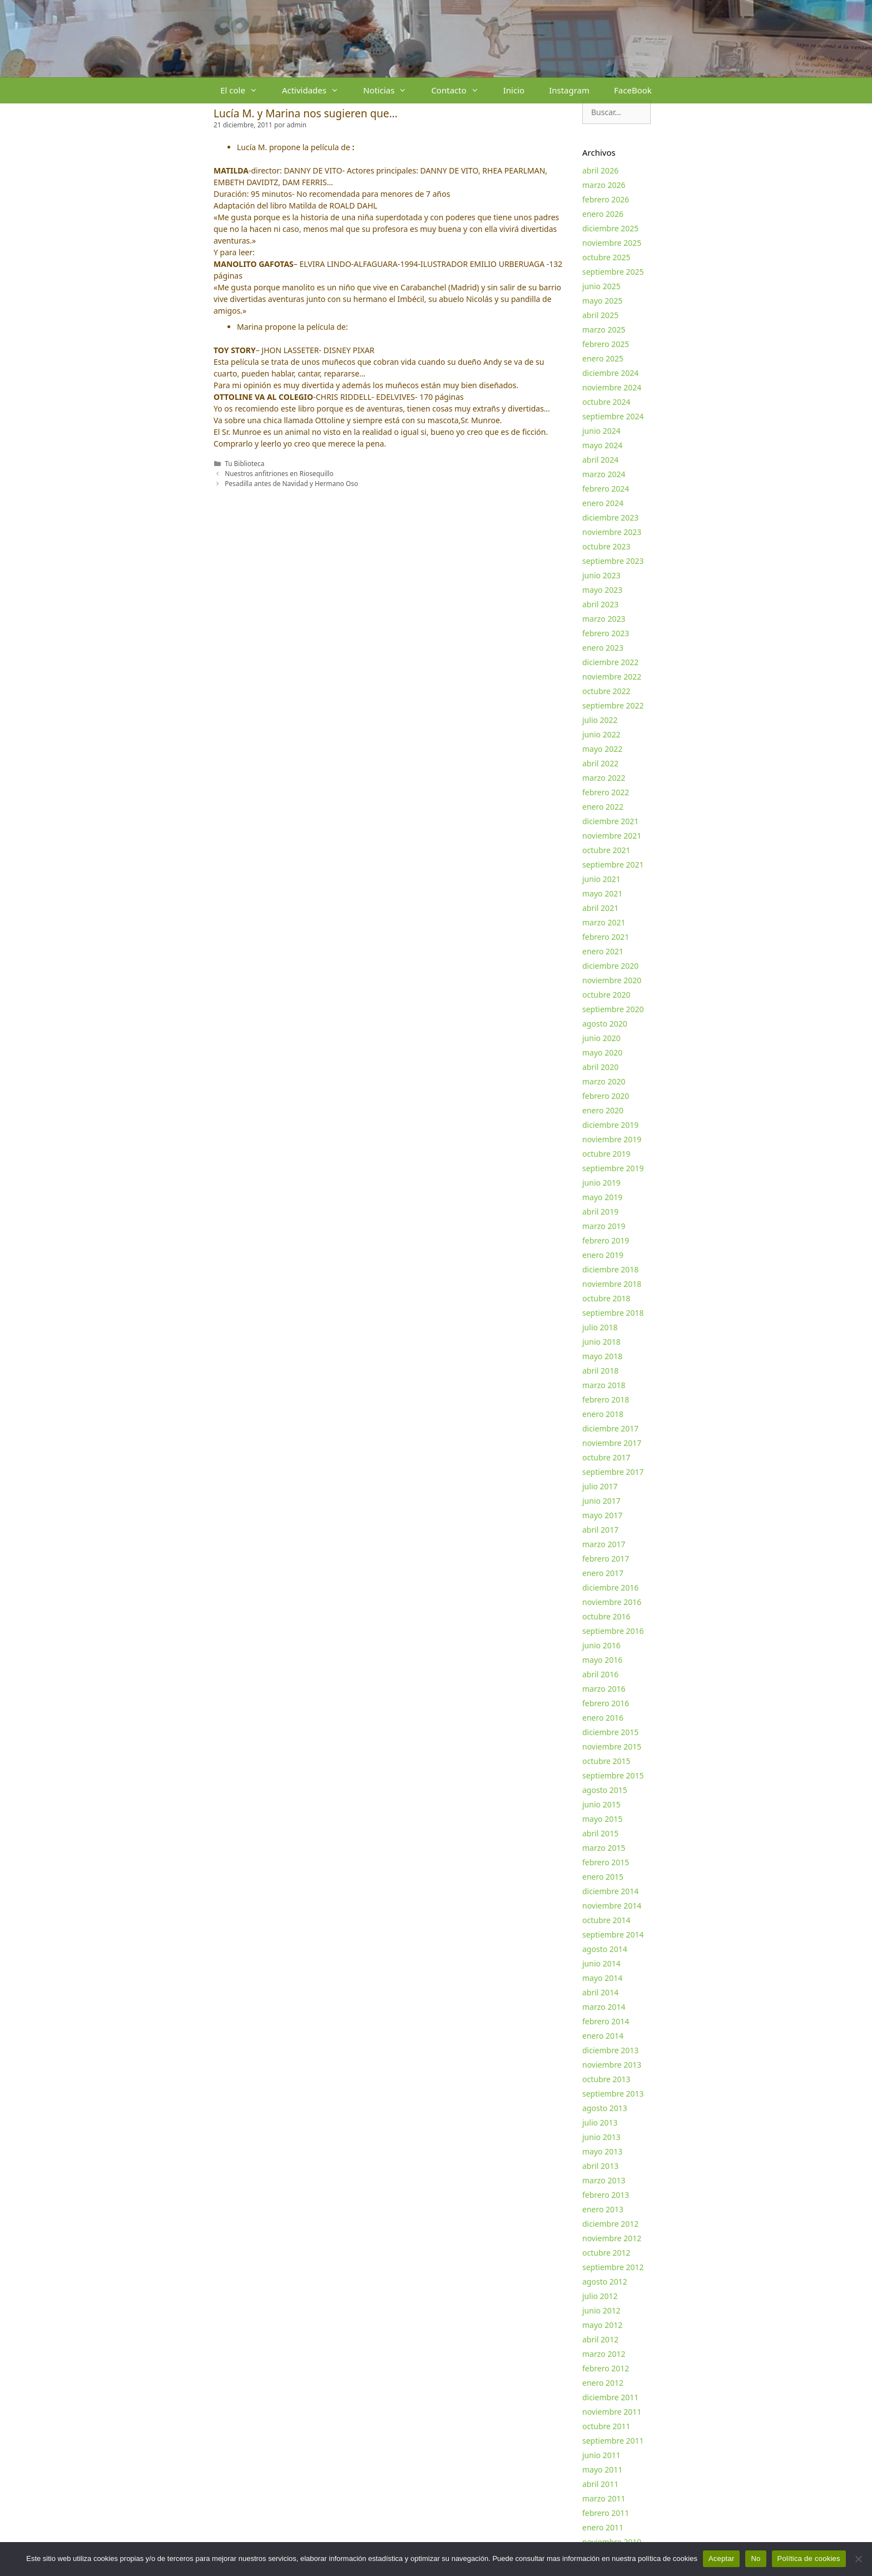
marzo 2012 (603, 2354)
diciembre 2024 (610, 373)
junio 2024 (601, 430)
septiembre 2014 (613, 1934)
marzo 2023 (603, 618)
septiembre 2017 (613, 1472)
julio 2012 (600, 2296)
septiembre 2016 (613, 1631)
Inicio (513, 90)
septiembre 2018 (613, 1312)
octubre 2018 (606, 1298)
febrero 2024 (605, 488)
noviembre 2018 (611, 1284)
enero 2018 (602, 1414)
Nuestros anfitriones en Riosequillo (279, 473)
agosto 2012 (604, 2281)
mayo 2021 (602, 893)
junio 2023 (601, 575)
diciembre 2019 (610, 1124)
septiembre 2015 (613, 1775)
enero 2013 (602, 2209)
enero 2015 (602, 1876)
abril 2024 (600, 459)
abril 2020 (600, 1067)
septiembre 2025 (613, 271)
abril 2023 (600, 604)
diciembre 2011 (610, 2397)
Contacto (460, 90)
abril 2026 (600, 170)
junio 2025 (601, 286)
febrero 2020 (605, 1096)
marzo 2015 (603, 1847)
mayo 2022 (602, 749)
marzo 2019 (603, 1226)
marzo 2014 (603, 2007)
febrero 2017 (605, 1558)
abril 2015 (600, 1833)
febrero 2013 (605, 2194)
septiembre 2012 (613, 2267)
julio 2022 (600, 720)
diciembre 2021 (610, 821)
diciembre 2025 (610, 228)
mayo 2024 (602, 445)
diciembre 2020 (610, 965)
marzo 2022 (603, 777)
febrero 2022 (605, 792)
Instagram (569, 90)
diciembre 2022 (610, 662)
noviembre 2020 (611, 980)
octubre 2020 (606, 994)
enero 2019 (602, 1255)
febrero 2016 (605, 1703)
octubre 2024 (606, 402)
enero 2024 (602, 503)
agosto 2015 (604, 1790)
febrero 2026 (605, 199)
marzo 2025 (603, 329)
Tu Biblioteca (244, 463)
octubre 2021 (606, 850)
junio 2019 (601, 1182)
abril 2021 (600, 908)
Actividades (316, 90)
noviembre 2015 (611, 1746)
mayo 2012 (602, 2325)
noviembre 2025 (611, 242)
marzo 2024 (603, 474)
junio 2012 (601, 2310)
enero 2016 (602, 1717)
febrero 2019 (605, 1240)
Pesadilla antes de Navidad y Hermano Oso (291, 483)
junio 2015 (601, 1804)
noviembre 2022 (611, 676)
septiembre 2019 (613, 1168)
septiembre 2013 (613, 2093)
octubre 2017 (606, 1457)
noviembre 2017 (611, 1443)
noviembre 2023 (611, 532)
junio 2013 (601, 2137)
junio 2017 (601, 1500)
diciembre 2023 (610, 517)
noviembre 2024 (611, 387)
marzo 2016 (603, 1688)
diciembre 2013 (610, 2050)
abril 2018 (600, 1370)
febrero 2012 (605, 2368)
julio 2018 (600, 1327)
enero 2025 (602, 358)
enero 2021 (602, 951)
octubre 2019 (606, 1153)
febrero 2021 (605, 937)
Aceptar (721, 2558)
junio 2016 (601, 1645)
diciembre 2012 (610, 2223)
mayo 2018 (602, 1356)
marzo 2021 (603, 922)
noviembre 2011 (611, 2411)
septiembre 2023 (613, 561)
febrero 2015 (605, 1862)
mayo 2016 (602, 1659)
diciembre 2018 (610, 1269)
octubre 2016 (606, 1616)
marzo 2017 (603, 1544)
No (755, 2558)
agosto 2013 (604, 2108)
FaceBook (633, 90)
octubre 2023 (606, 546)
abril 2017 (600, 1529)
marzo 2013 (603, 2180)
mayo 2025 (602, 300)
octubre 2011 (606, 2426)
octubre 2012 (606, 2252)
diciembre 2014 (610, 1891)
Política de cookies (808, 2558)
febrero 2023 (605, 633)
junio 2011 (601, 2455)
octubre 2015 (606, 1761)
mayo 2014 (602, 1978)
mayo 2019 (602, 1197)
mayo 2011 (602, 2469)
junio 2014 (601, 1963)
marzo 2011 (603, 2498)
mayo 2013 (602, 2151)
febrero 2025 (605, 344)
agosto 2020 (604, 1023)
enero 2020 (602, 1110)
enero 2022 (602, 806)
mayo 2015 (602, 1819)
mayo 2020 (602, 1052)
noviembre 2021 (611, 835)
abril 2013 (600, 2166)
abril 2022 (600, 763)
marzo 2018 (603, 1385)
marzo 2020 (603, 1081)
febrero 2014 (605, 2021)
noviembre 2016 (611, 1602)
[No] (858, 2558)
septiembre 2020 (613, 1009)
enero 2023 (602, 647)
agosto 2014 (604, 1949)
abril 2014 (600, 1992)
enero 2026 (602, 214)
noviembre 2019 (611, 1139)
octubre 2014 (606, 1920)
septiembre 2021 (613, 864)
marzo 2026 (603, 185)
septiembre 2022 (613, 705)
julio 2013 (600, 2122)
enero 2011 (602, 2527)
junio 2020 (601, 1038)
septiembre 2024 (613, 416)
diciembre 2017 (610, 1428)
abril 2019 (600, 1211)
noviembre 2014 (611, 1905)
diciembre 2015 (610, 1732)
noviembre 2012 (611, 2238)
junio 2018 (601, 1341)
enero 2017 (602, 1573)
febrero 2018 (605, 1399)
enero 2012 (602, 2382)
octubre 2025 (606, 257)
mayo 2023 (602, 589)
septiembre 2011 (613, 2440)
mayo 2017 (602, 1515)
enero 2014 (602, 2035)
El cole (245, 90)
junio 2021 (601, 879)
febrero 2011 (605, 2513)
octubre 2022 (606, 691)
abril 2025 (600, 315)
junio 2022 (601, 734)
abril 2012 (600, 2339)
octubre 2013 (606, 2079)
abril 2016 (600, 1674)
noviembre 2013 (611, 2064)
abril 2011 (600, 2484)
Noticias (391, 90)
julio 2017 (600, 1486)
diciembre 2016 (610, 1587)
